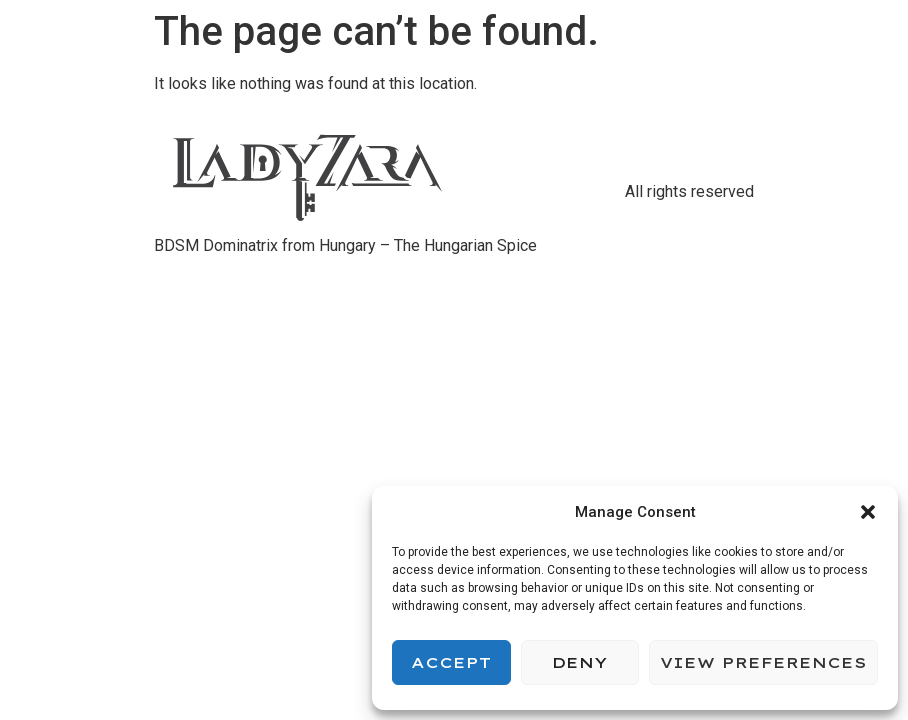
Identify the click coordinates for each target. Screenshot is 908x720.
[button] (868, 512)
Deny (579, 662)
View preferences (763, 662)
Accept (451, 662)
